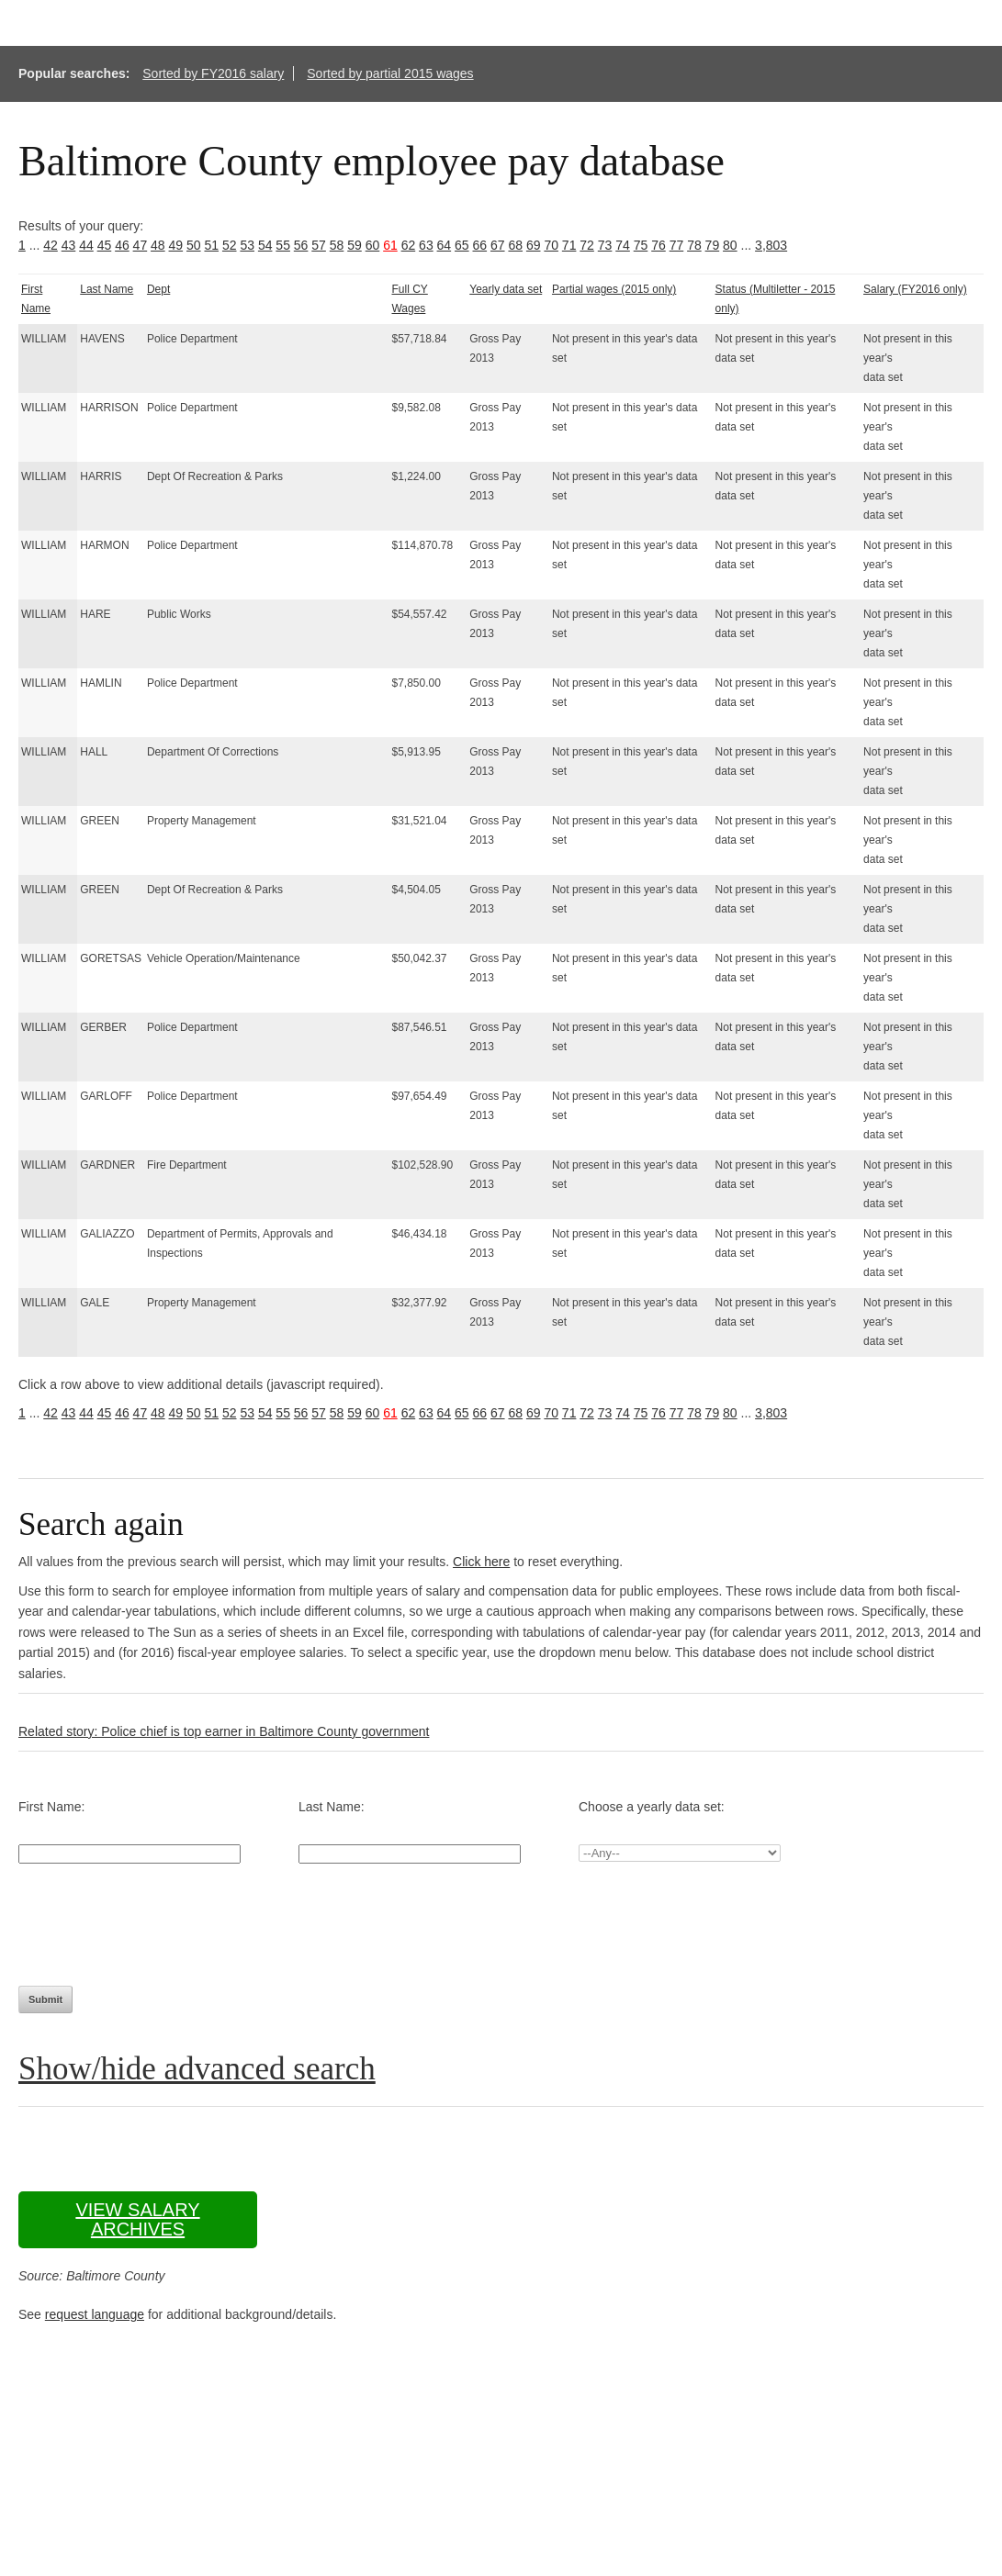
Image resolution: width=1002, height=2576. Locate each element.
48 (158, 245)
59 (354, 245)
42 (50, 245)
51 (211, 245)
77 (677, 245)
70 (551, 245)
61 (390, 245)
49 (176, 245)
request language (94, 2314)
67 (497, 245)
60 (373, 245)
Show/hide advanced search (197, 2069)
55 (283, 245)
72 (587, 245)
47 (140, 245)
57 (318, 245)
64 (444, 245)
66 (480, 245)
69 (533, 245)
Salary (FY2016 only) (915, 289)
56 (301, 245)
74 (622, 245)
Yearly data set (505, 289)
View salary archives (137, 2219)
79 (712, 245)
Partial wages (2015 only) (614, 289)
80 (730, 245)
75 (641, 245)
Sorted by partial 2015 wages (390, 73)
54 (265, 245)
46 (122, 245)
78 (694, 245)
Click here (481, 1561)
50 (193, 245)
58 (337, 245)
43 (69, 245)
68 (515, 245)
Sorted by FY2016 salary (213, 73)
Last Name (106, 289)
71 (569, 245)
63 (426, 245)
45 (104, 245)
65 (462, 245)
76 (658, 245)
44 (86, 245)
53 (247, 245)
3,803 (771, 245)
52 (229, 245)
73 (605, 245)
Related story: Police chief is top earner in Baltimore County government (223, 1731)
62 (408, 245)
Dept (158, 289)
